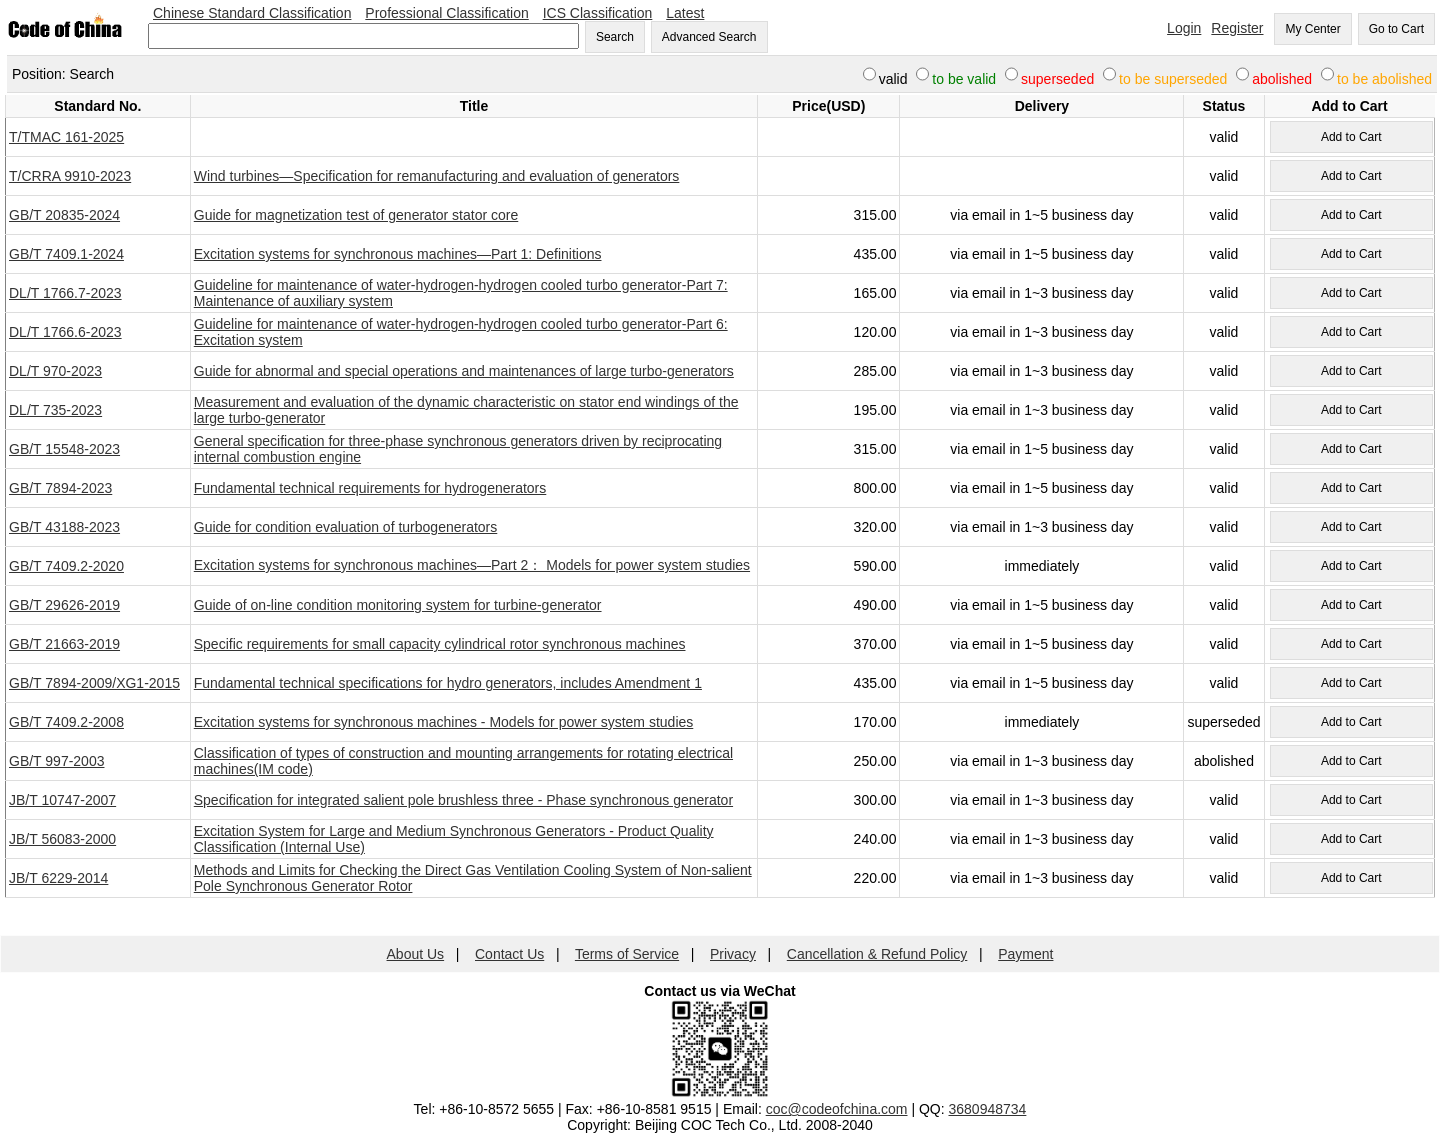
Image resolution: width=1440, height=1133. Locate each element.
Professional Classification (446, 13)
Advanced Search (709, 37)
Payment (1025, 954)
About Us (416, 954)
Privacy (733, 954)
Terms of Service (627, 954)
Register (1237, 28)
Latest (685, 13)
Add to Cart (1351, 137)
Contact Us (509, 954)
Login (1184, 28)
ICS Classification (598, 13)
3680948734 (988, 1109)
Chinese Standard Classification (252, 13)
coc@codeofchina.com (837, 1109)
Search (615, 37)
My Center (1312, 29)
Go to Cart (1396, 29)
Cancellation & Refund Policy (877, 954)
